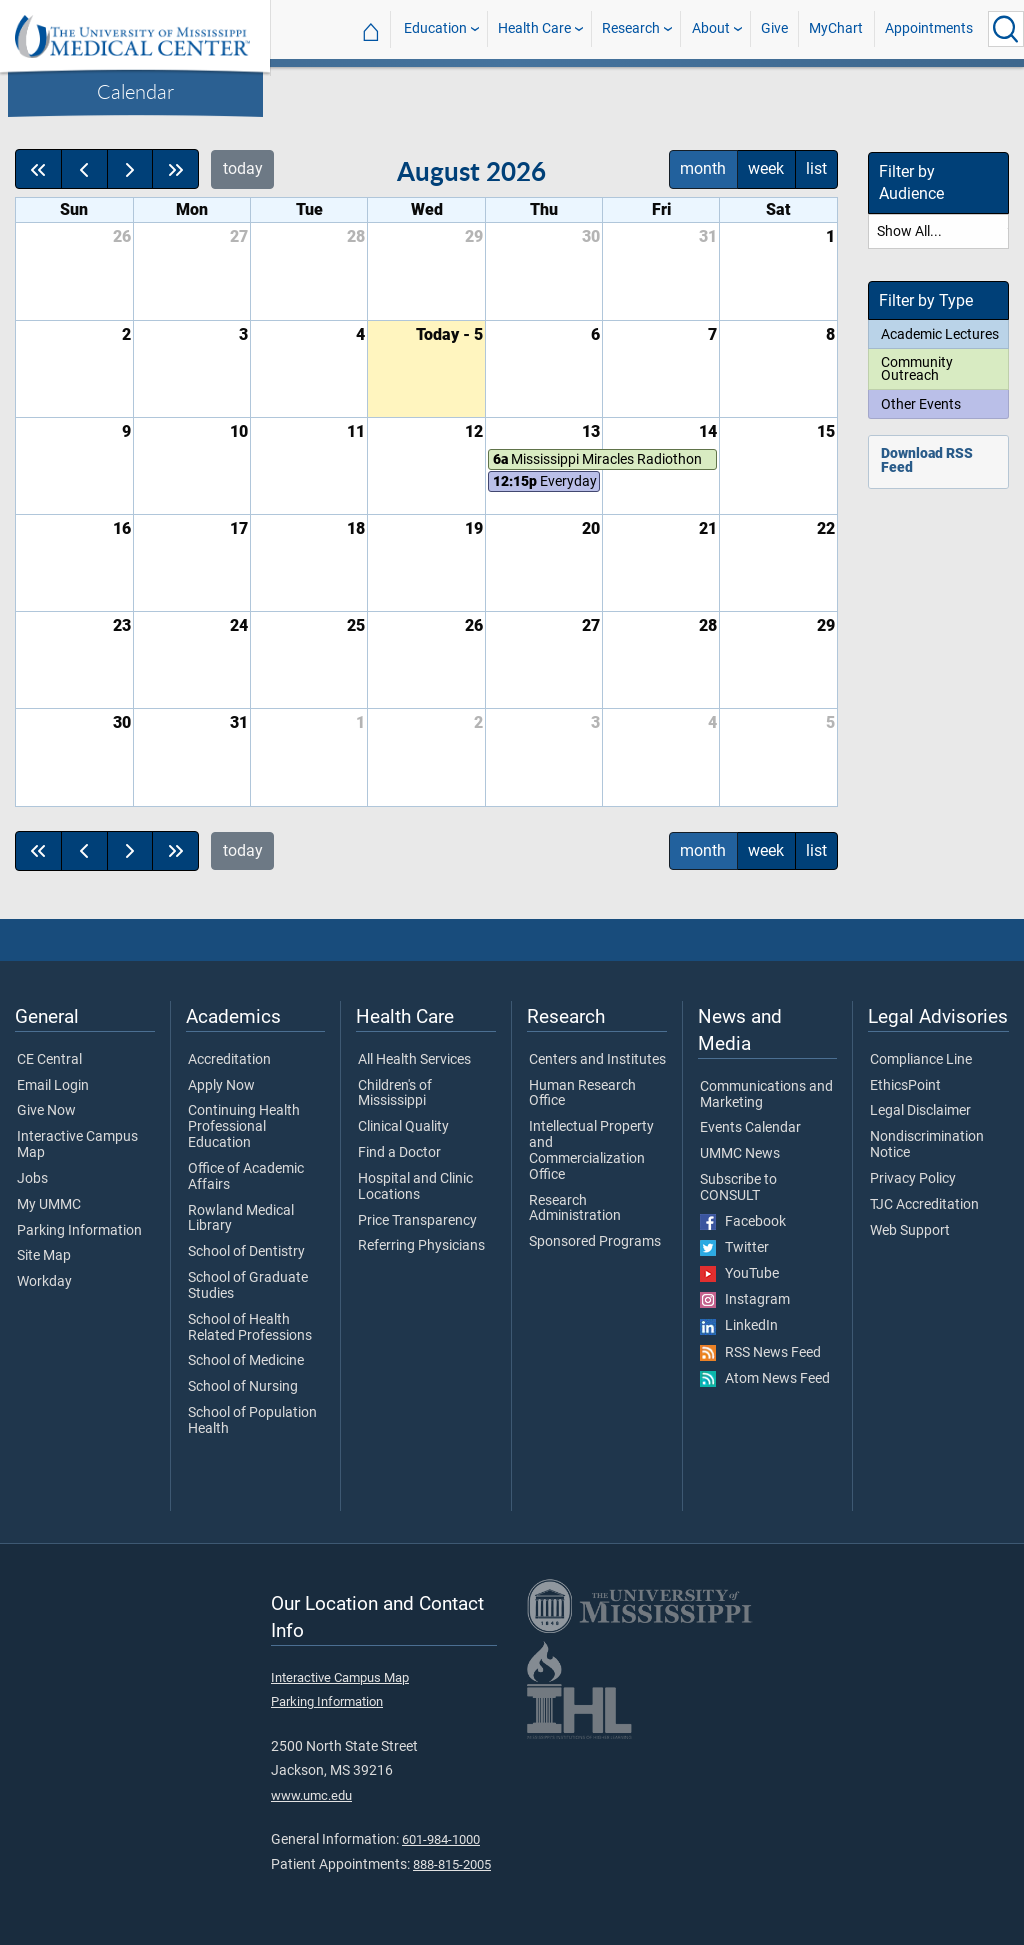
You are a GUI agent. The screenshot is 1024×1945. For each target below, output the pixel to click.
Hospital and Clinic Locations (415, 1187)
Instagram (745, 1300)
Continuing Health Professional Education (244, 1126)
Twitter (734, 1248)
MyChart (836, 28)
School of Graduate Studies (248, 1286)
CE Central (49, 1060)
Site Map (44, 1256)
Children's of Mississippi (395, 1094)
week (766, 168)
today (243, 168)
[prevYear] (38, 169)
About (711, 28)
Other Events (921, 404)
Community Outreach (917, 369)
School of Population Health (252, 1421)
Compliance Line (921, 1060)
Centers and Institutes (597, 1060)
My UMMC (49, 1205)
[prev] (84, 169)
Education (435, 28)
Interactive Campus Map (77, 1145)
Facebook (743, 1222)
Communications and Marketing (766, 1095)
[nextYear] (175, 169)
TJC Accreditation (924, 1205)
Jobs (32, 1179)
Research (631, 28)
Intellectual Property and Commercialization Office (591, 1150)
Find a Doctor (399, 1153)
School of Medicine (246, 1361)
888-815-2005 (452, 1864)
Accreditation (229, 1060)
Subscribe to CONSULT (738, 1188)
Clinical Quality (403, 1127)
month (703, 168)
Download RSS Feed (927, 460)
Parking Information (79, 1231)
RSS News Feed (760, 1353)
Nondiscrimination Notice (927, 1145)
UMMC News (740, 1154)
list (816, 168)
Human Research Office (582, 1094)
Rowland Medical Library (241, 1219)
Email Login (53, 1086)
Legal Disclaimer (920, 1111)
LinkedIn (739, 1326)
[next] (130, 169)
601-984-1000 (441, 1839)
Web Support (910, 1231)
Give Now (46, 1111)
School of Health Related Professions (250, 1328)
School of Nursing (243, 1387)
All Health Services (414, 1060)
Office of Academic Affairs (246, 1177)
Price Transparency (417, 1221)
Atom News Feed (765, 1379)
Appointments (929, 28)
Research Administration (575, 1209)
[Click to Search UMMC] (1006, 29)
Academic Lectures (940, 334)
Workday (44, 1282)
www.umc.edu (311, 1795)
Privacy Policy (913, 1179)
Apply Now (221, 1086)
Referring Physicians (421, 1246)
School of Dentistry (246, 1252)
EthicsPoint (905, 1086)
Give (774, 28)
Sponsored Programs (595, 1242)
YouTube (739, 1274)
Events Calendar (750, 1128)
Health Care (534, 28)
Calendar (135, 91)
